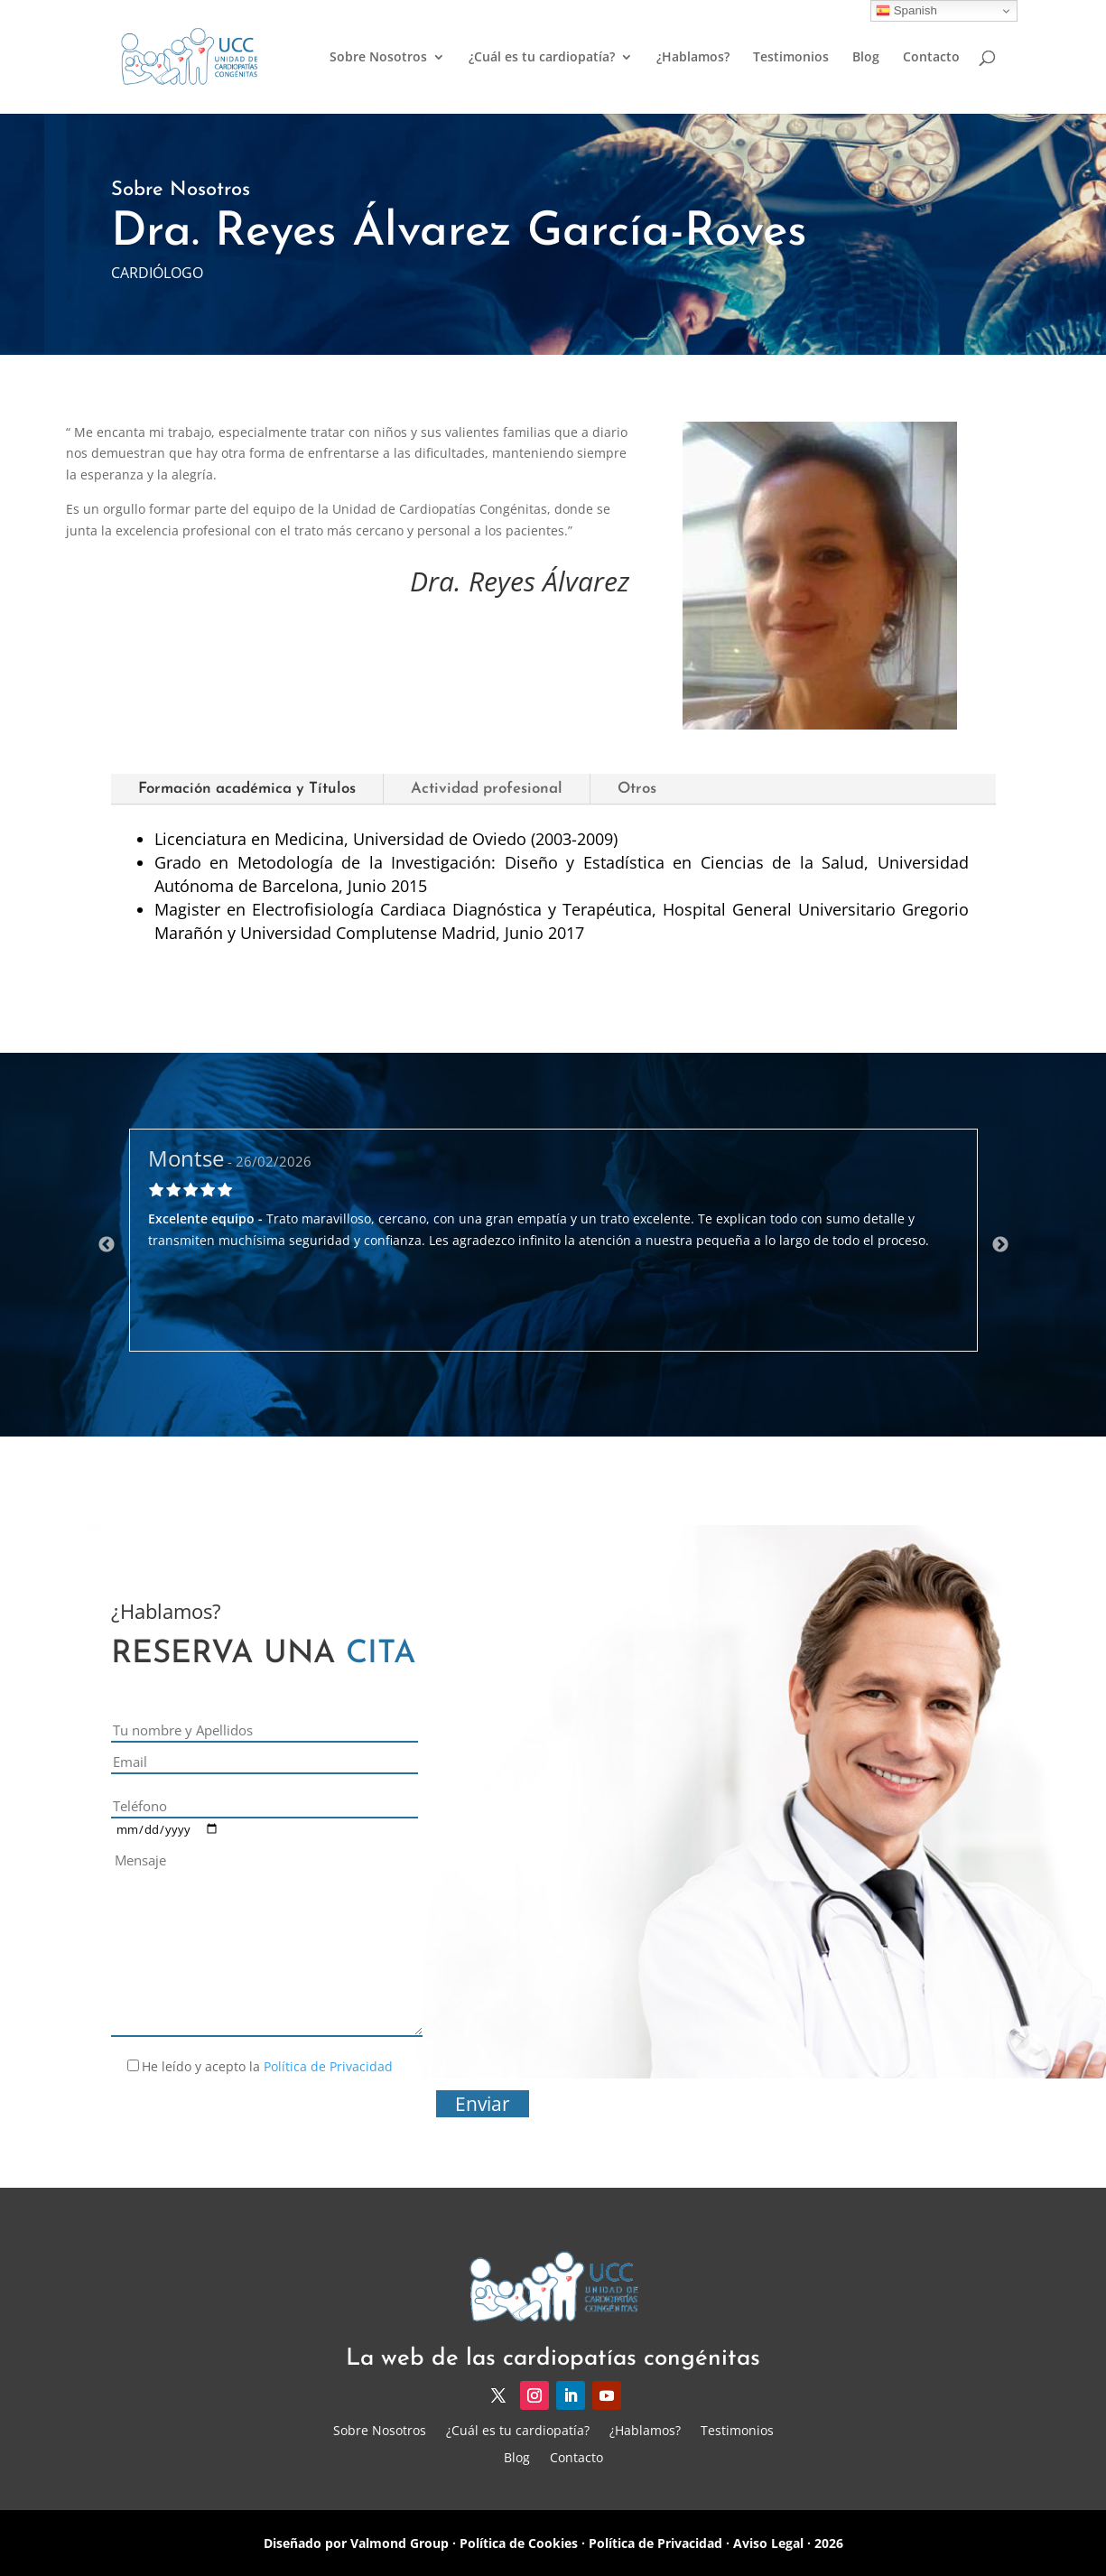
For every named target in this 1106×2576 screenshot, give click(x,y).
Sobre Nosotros (378, 58)
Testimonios (791, 58)
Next (1000, 1245)
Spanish (906, 11)
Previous (107, 1245)
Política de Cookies (519, 2543)
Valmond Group (398, 2543)
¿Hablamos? (693, 58)
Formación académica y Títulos (247, 788)
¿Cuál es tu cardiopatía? (542, 58)
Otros (637, 788)
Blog (865, 58)
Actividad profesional (486, 788)
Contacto (931, 58)
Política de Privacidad (328, 2066)
